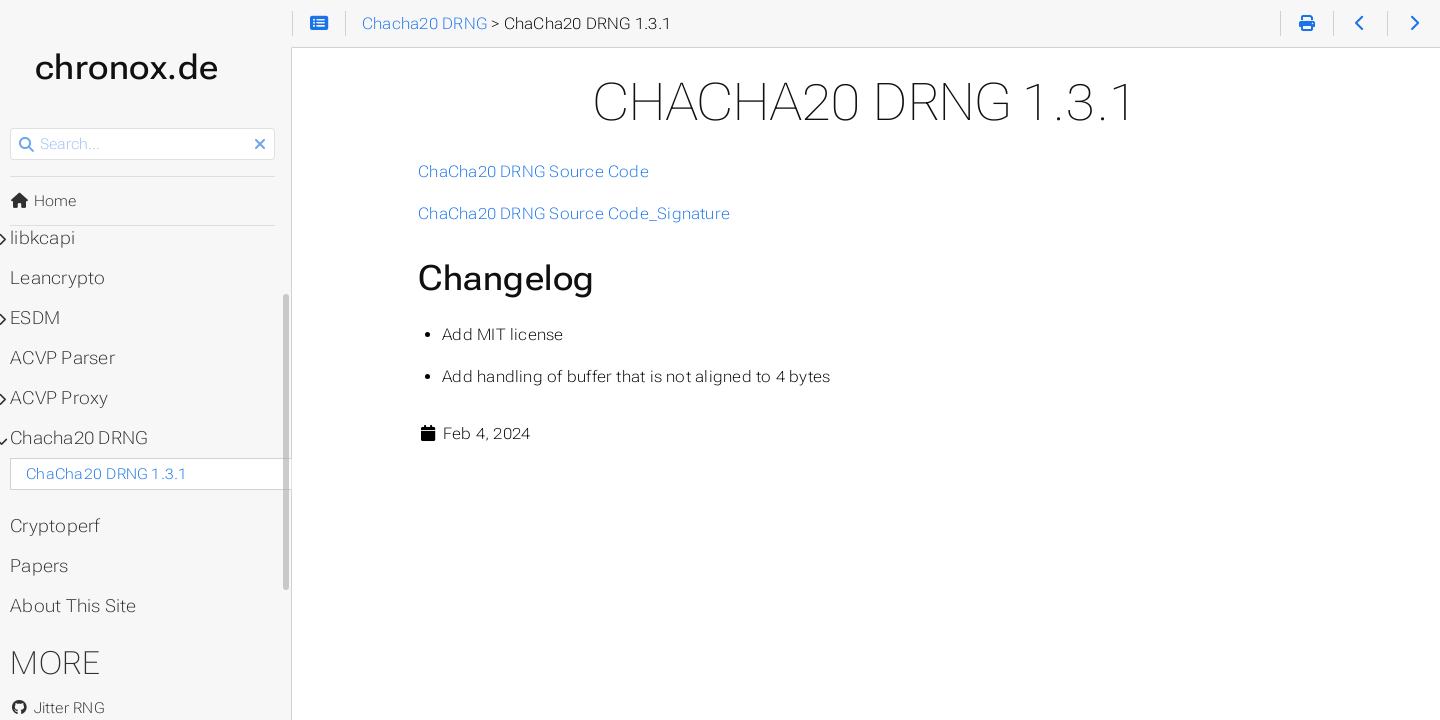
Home (49, 201)
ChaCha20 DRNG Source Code (537, 171)
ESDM (41, 318)
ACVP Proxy (65, 398)
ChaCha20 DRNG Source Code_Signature (578, 213)
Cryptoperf (61, 526)
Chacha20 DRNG (84, 438)
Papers (45, 566)
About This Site (79, 606)
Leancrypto (63, 278)
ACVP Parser (68, 358)
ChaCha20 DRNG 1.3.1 (112, 474)
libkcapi (48, 238)
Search (17, 128)
